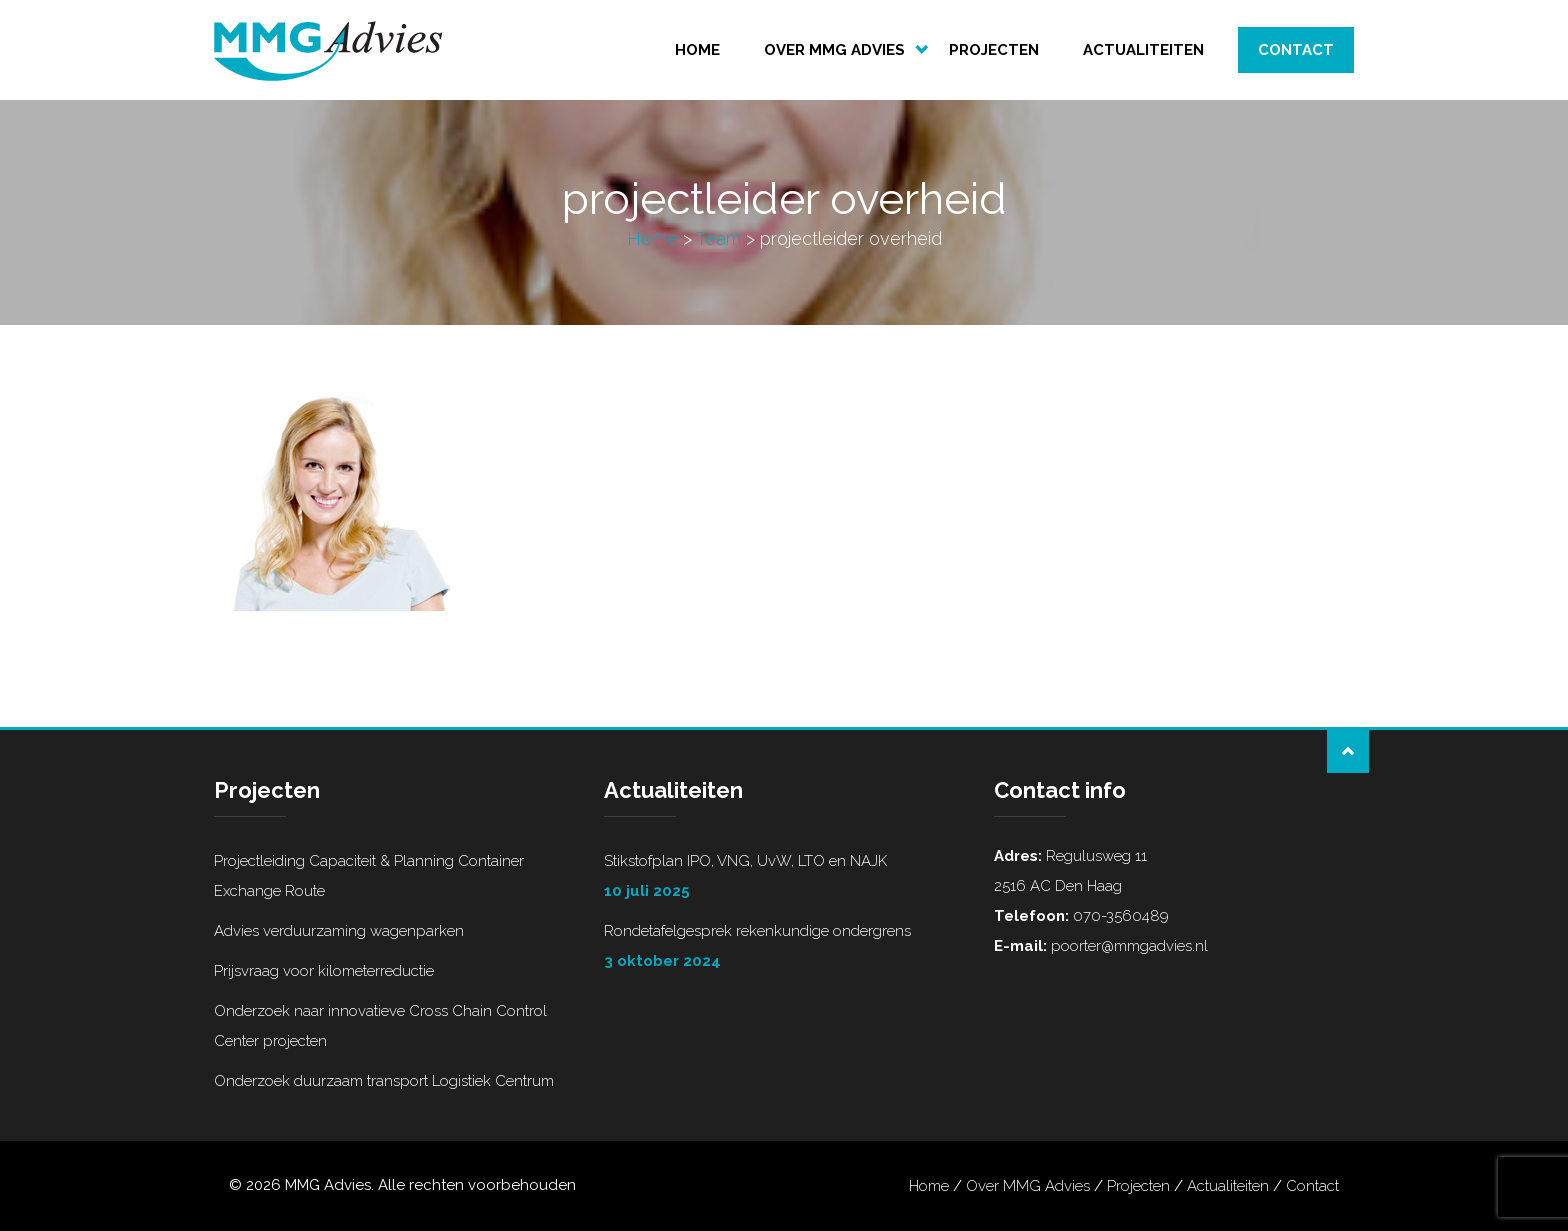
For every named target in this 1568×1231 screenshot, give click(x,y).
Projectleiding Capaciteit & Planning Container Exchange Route (369, 876)
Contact (1296, 50)
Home (697, 50)
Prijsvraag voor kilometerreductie (324, 971)
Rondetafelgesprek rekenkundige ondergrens (784, 949)
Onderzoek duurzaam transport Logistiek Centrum (384, 1081)
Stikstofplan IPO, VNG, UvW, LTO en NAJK (784, 879)
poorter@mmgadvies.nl (1127, 946)
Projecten (994, 50)
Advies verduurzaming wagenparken (339, 931)
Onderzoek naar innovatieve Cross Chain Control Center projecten (380, 1026)
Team (718, 238)
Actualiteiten (1143, 50)
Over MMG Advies (834, 50)
